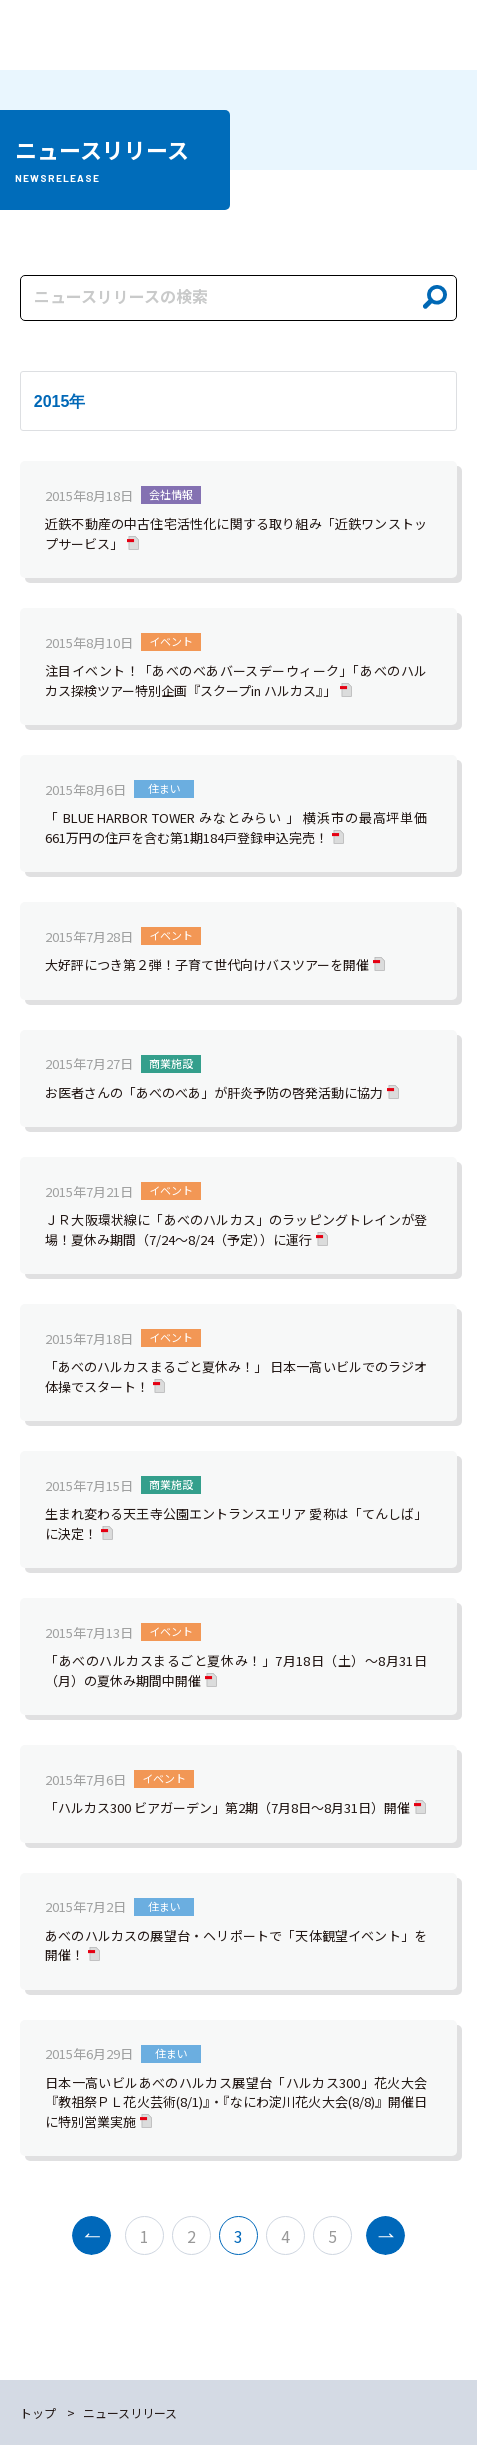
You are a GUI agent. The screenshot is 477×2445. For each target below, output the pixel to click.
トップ (38, 2412)
